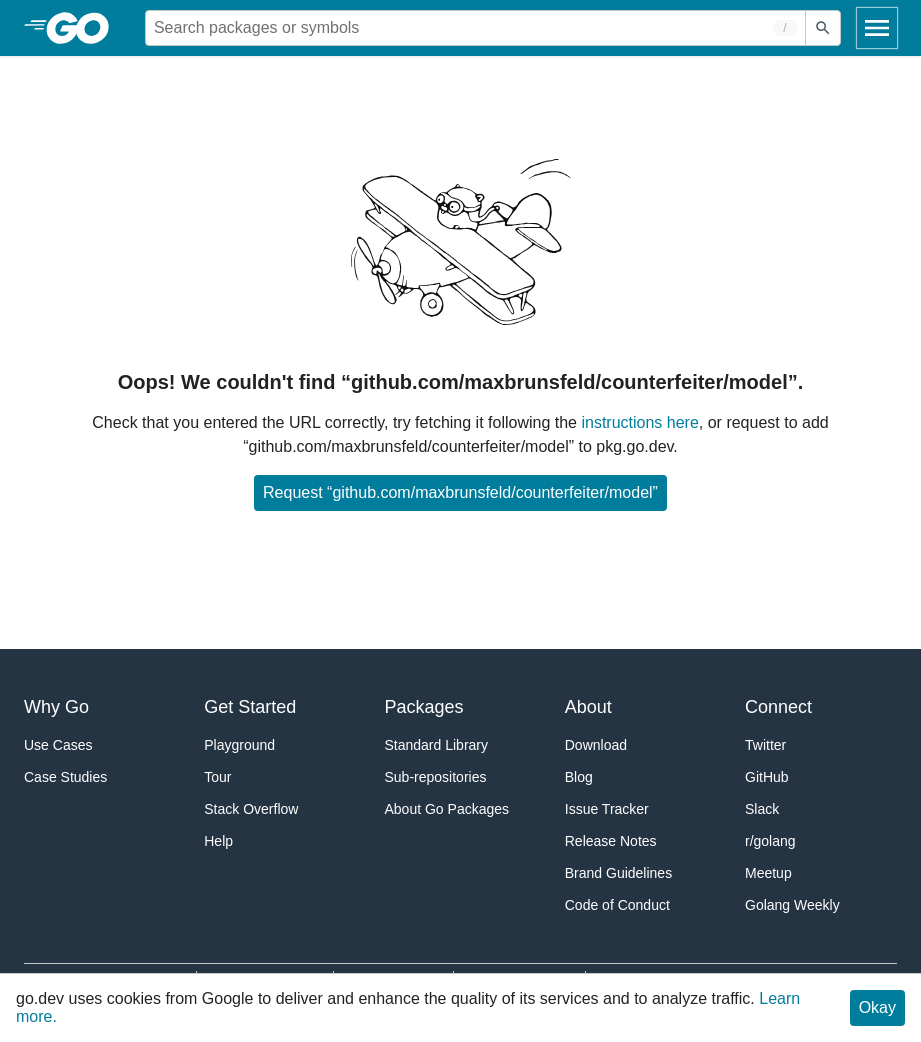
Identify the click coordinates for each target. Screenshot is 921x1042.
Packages (424, 707)
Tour (217, 777)
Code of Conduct (617, 905)
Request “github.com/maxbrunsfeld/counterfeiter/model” (460, 492)
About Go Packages (447, 809)
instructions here (639, 422)
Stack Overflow (251, 809)
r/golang (770, 841)
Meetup (768, 873)
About (588, 707)
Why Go (56, 707)
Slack (762, 809)
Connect (778, 707)
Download (596, 745)
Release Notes (611, 841)
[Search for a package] (475, 28)
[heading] (84, 28)
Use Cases (58, 745)
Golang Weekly (792, 905)
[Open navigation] (877, 28)
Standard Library (437, 745)
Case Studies (65, 777)
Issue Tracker (607, 809)
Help (218, 841)
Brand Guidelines (618, 873)
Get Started (250, 707)
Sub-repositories (436, 777)
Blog (579, 777)
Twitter (765, 745)
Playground (239, 745)
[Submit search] (823, 28)
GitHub (767, 777)
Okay (877, 1007)
